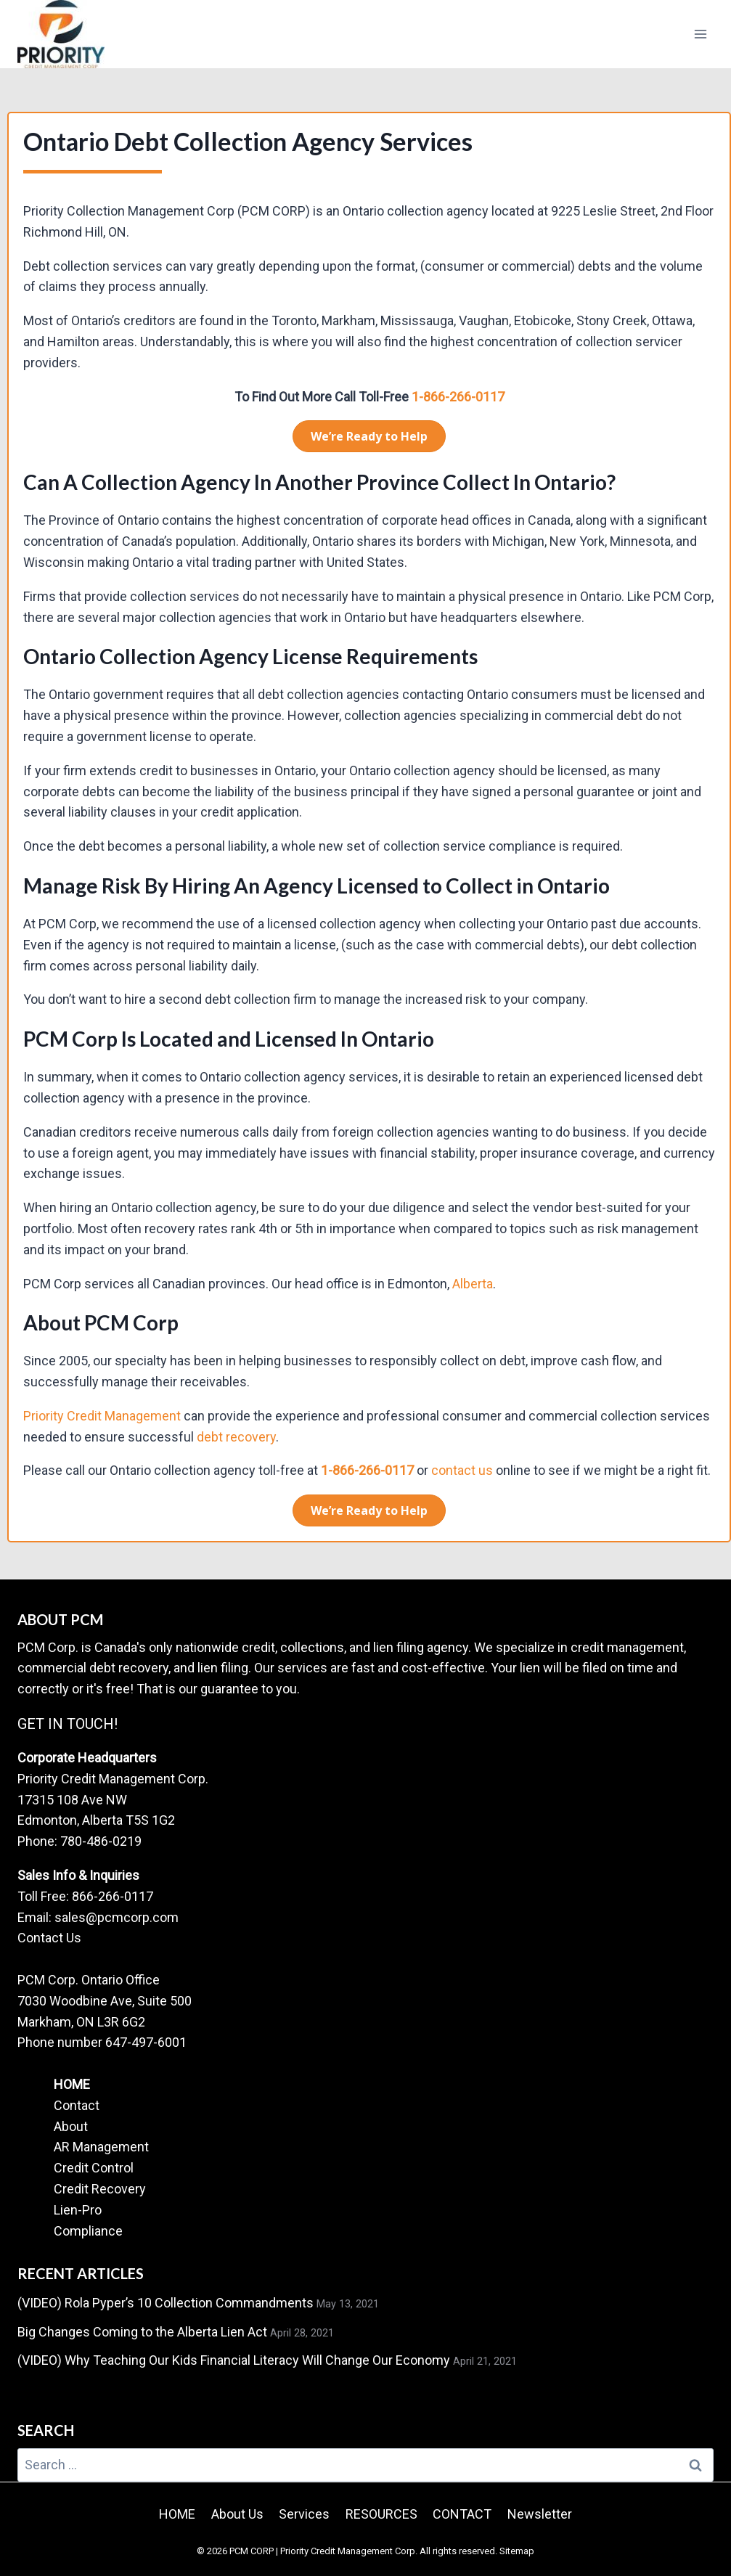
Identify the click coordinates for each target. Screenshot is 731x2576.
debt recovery (236, 1436)
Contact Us (49, 1937)
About (71, 2126)
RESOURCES (381, 2514)
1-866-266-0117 (458, 396)
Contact (76, 2105)
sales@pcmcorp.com (116, 1917)
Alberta (472, 1283)
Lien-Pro (78, 2209)
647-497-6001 (146, 2042)
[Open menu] (700, 34)
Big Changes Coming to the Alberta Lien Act (142, 2331)
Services (304, 2514)
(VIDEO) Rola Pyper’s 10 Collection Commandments (165, 2302)
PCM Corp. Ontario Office (88, 1979)
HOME (72, 2084)
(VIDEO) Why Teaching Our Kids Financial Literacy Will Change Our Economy (233, 2360)
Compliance (88, 2230)
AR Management (101, 2146)
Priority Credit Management (102, 1415)
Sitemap (516, 2551)
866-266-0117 (112, 1896)
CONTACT (462, 2514)
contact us (462, 1470)
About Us (237, 2514)
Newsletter (539, 2514)
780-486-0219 (101, 1841)
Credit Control (94, 2167)
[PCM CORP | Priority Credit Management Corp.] (61, 34)
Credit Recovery (100, 2188)
